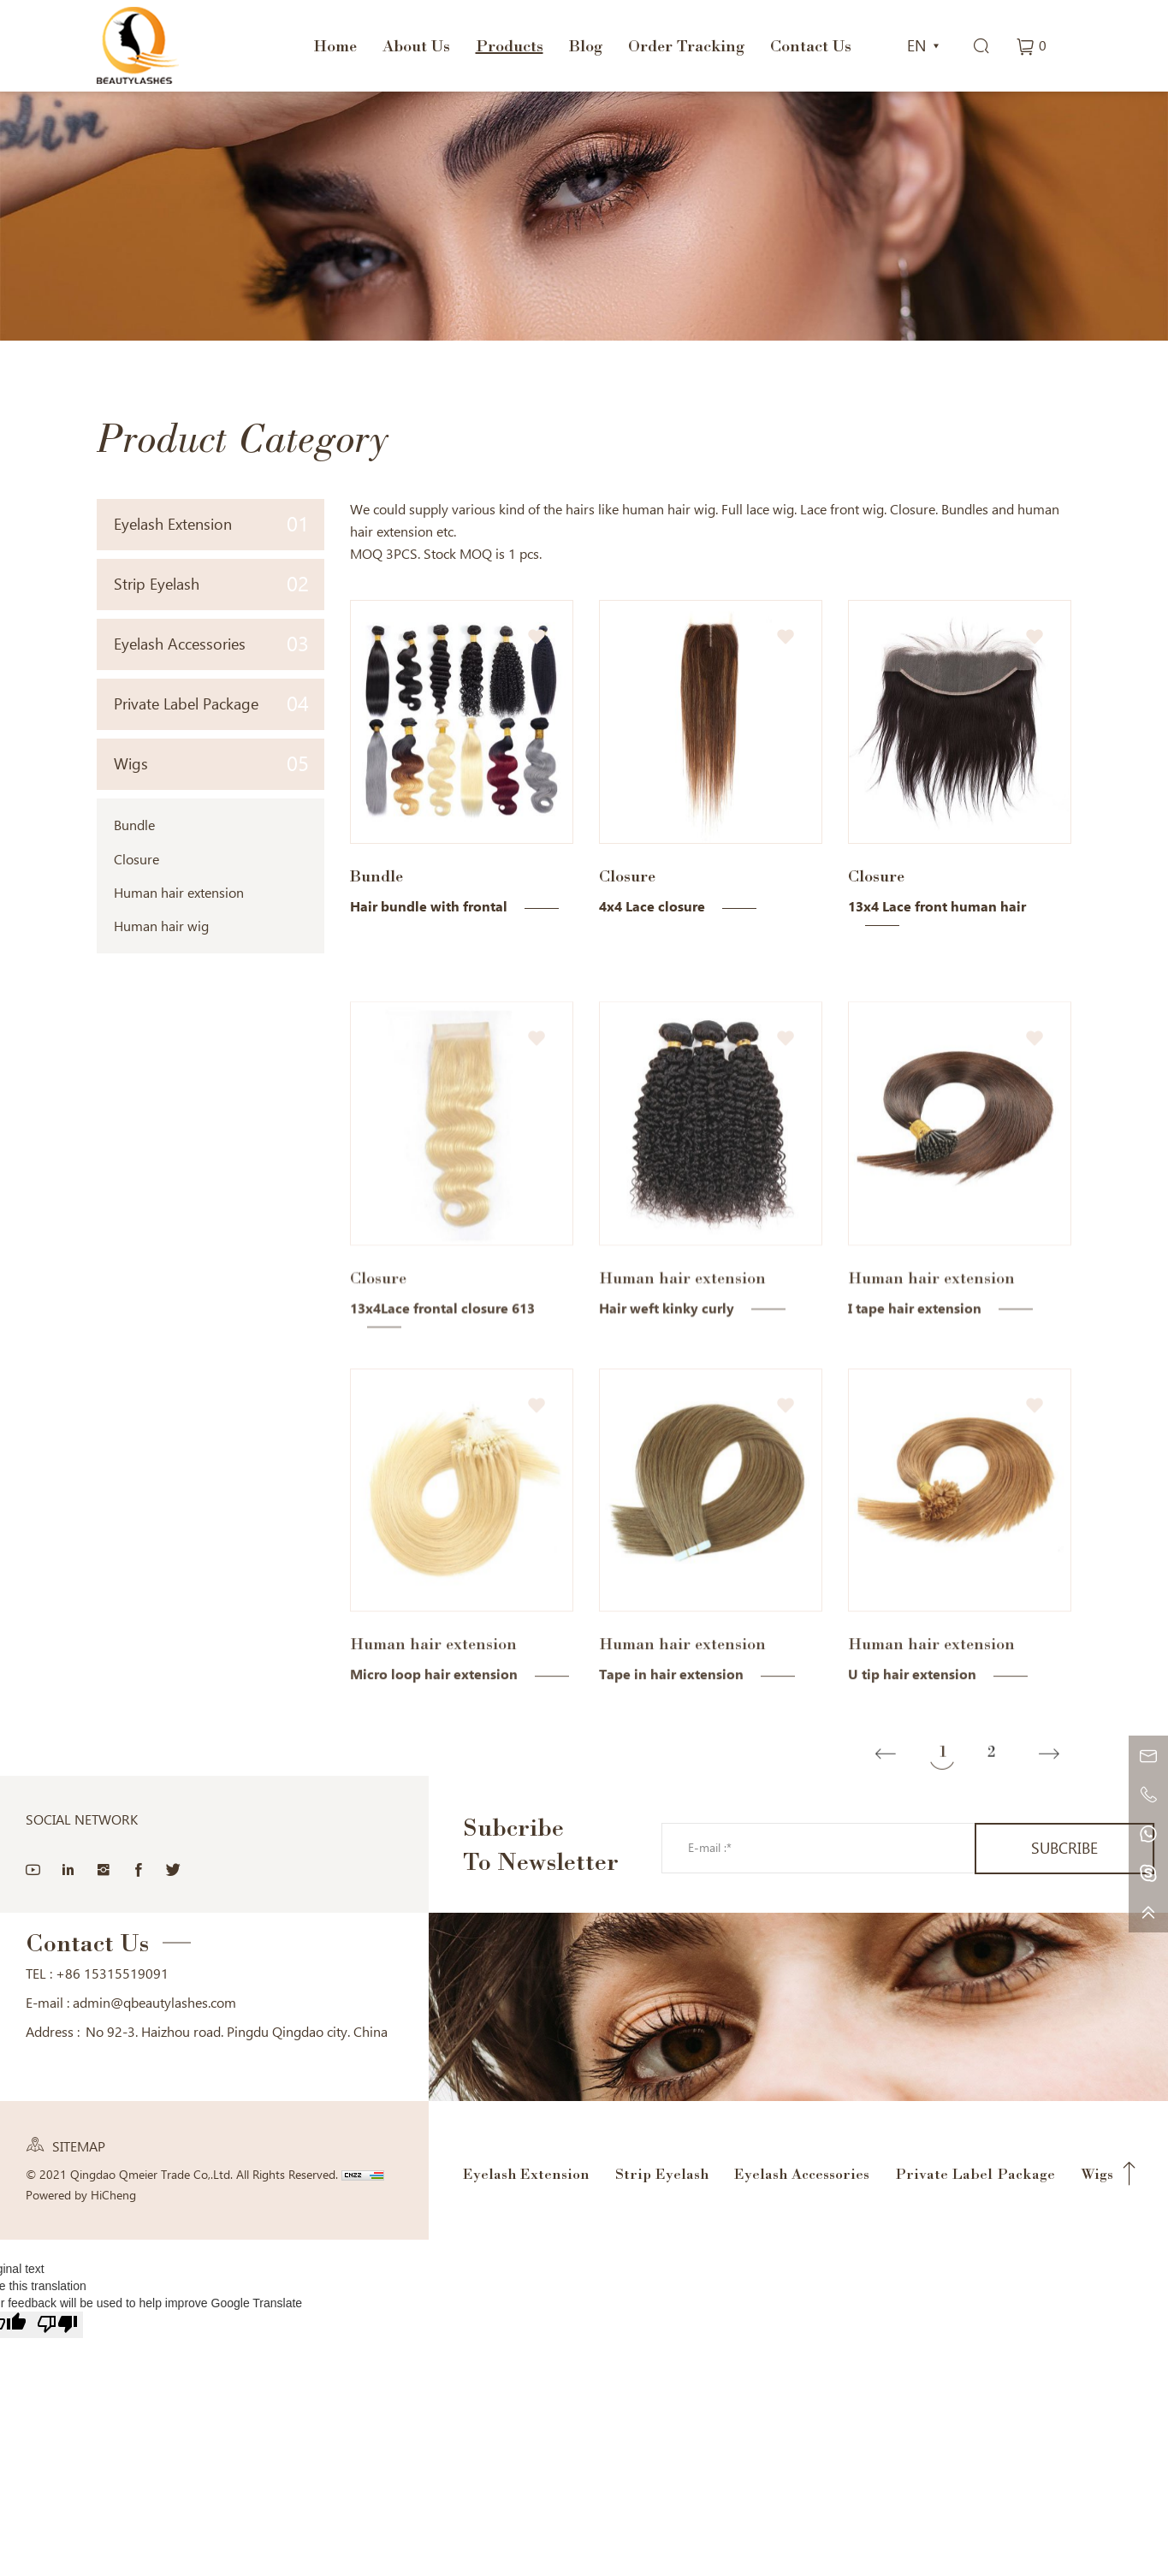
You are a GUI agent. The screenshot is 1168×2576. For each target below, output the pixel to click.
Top (1129, 2174)
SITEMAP (78, 2147)
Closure (136, 860)
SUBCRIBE (1064, 1848)
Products (509, 45)
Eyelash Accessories (212, 644)
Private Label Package (212, 703)
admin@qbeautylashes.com (154, 2003)
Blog (585, 45)
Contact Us (810, 45)
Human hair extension (179, 893)
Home (335, 45)
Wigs (212, 763)
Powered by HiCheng (81, 2195)
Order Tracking (686, 45)
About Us (416, 45)
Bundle (134, 825)
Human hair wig (161, 926)
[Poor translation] (57, 2325)
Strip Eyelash (212, 584)
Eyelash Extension (212, 524)
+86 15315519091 (112, 1974)
